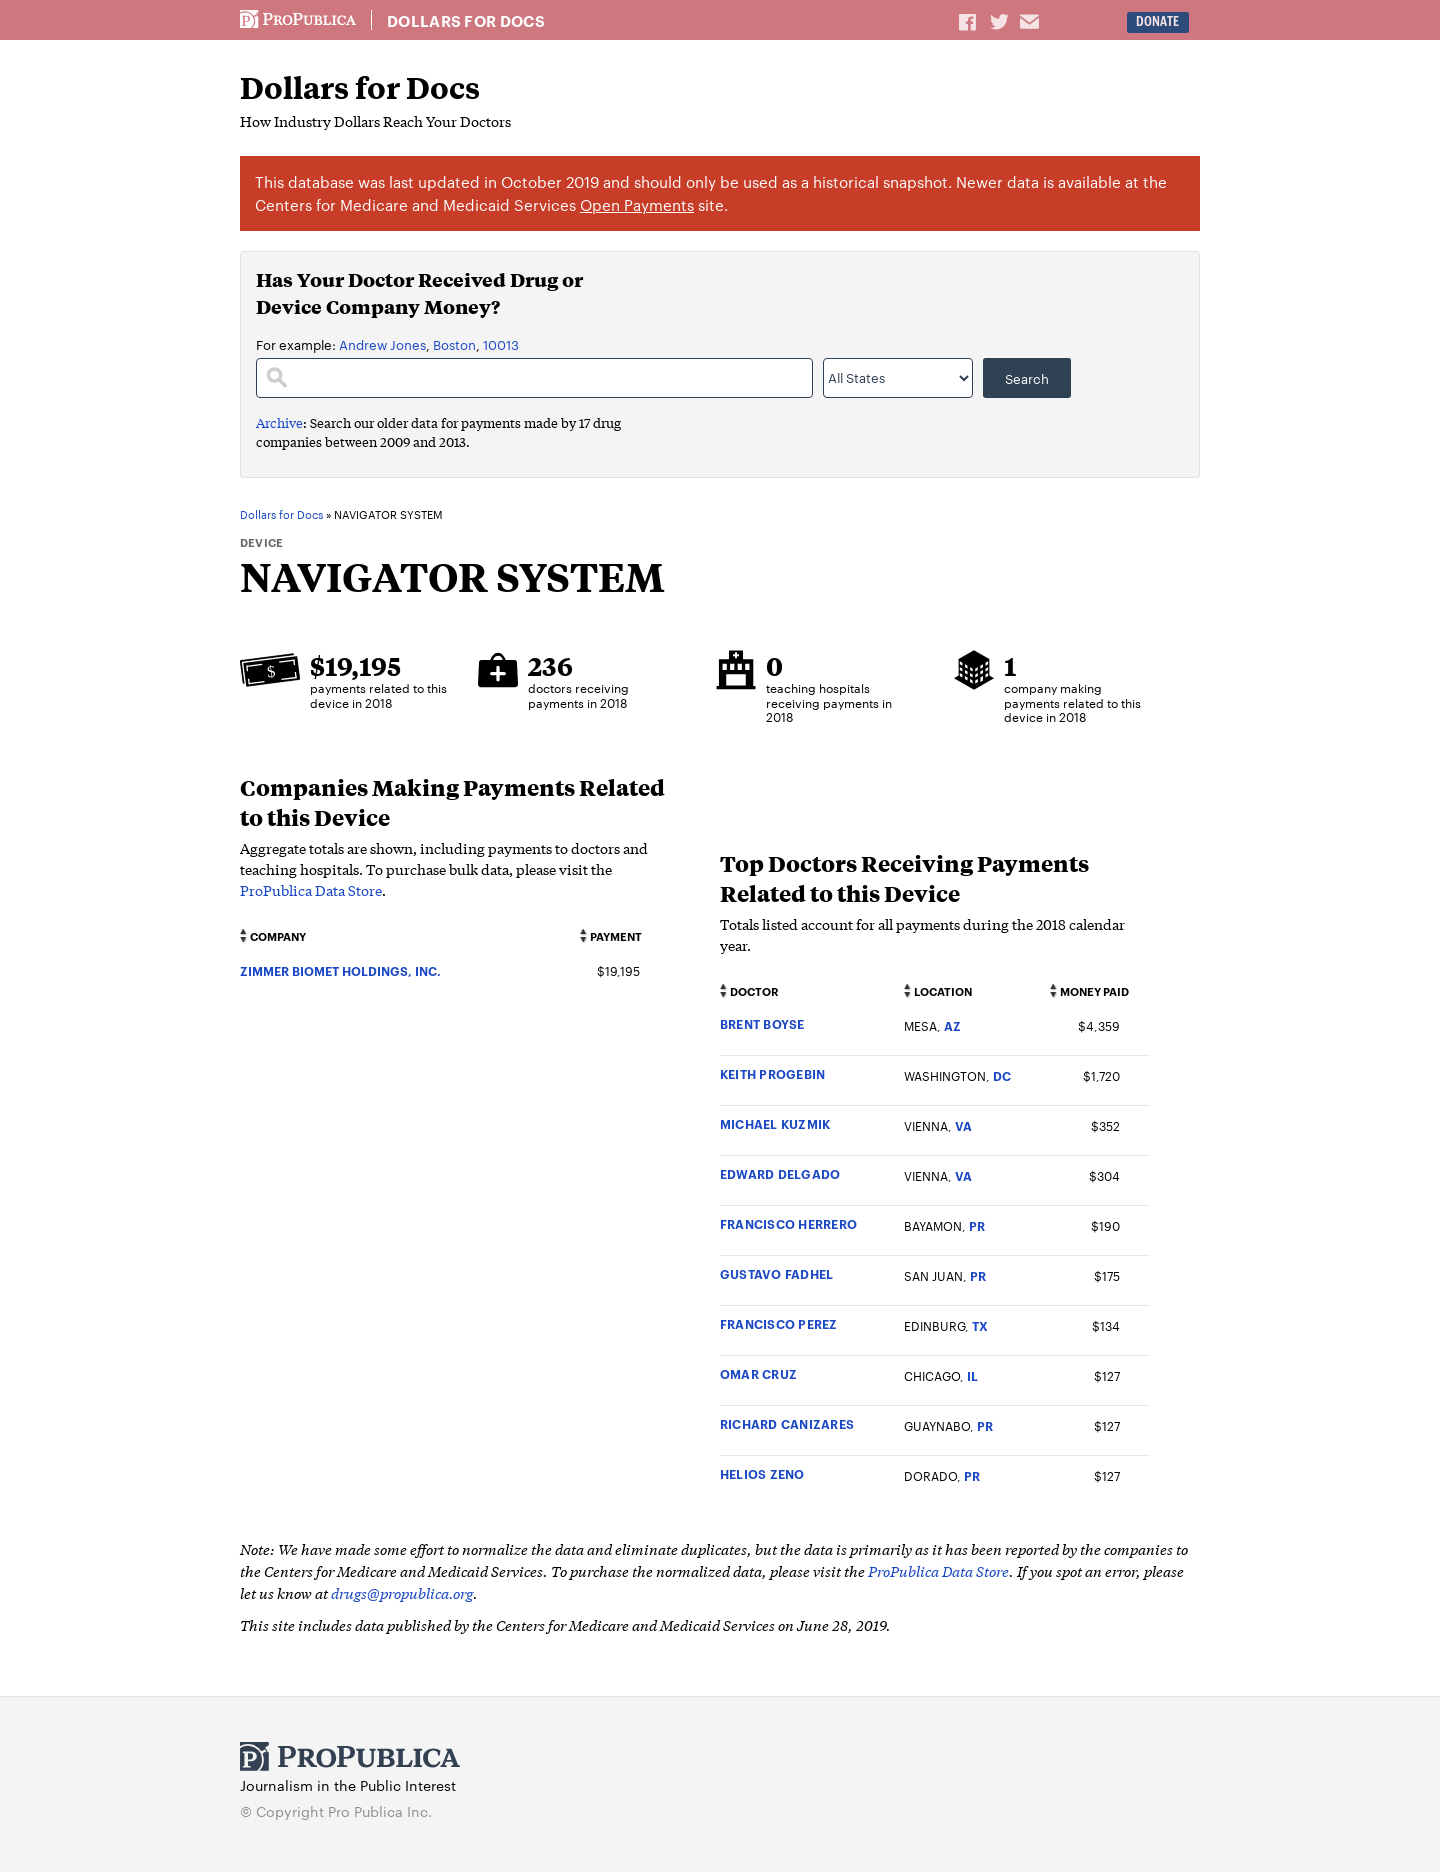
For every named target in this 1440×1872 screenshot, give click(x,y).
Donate (1157, 21)
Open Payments (637, 204)
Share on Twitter (1002, 21)
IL (972, 1375)
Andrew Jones (382, 344)
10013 (501, 344)
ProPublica (298, 20)
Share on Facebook (969, 21)
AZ (952, 1025)
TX (980, 1325)
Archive (279, 422)
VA (963, 1125)
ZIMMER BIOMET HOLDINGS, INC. (340, 970)
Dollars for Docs (466, 21)
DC (1002, 1075)
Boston (454, 344)
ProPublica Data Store (311, 890)
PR (977, 1225)
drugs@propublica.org (402, 1592)
